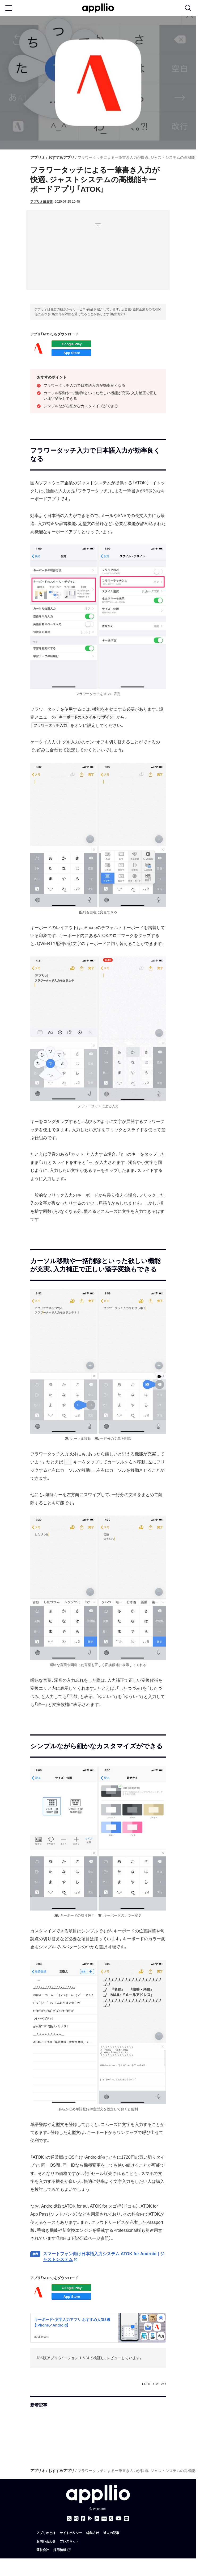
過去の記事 (111, 2533)
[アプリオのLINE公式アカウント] (126, 2518)
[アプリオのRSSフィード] (111, 2518)
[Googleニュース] (104, 2518)
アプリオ (37, 157)
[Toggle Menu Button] (8, 8)
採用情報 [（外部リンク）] (62, 2550)
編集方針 (117, 314)
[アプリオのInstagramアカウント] (76, 2518)
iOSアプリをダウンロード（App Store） (71, 352)
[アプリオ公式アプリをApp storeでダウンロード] (97, 2518)
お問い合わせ (46, 2541)
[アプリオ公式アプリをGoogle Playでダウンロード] (90, 2518)
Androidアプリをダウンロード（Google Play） (71, 343)
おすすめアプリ (61, 157)
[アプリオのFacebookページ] (83, 2518)
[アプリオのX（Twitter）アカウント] (69, 2518)
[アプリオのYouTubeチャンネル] (119, 2518)
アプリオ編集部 (41, 201)
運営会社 (42, 2550)
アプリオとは (46, 2533)
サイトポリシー (71, 2533)
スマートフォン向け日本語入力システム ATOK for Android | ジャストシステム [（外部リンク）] (103, 2257)
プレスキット (69, 2541)
